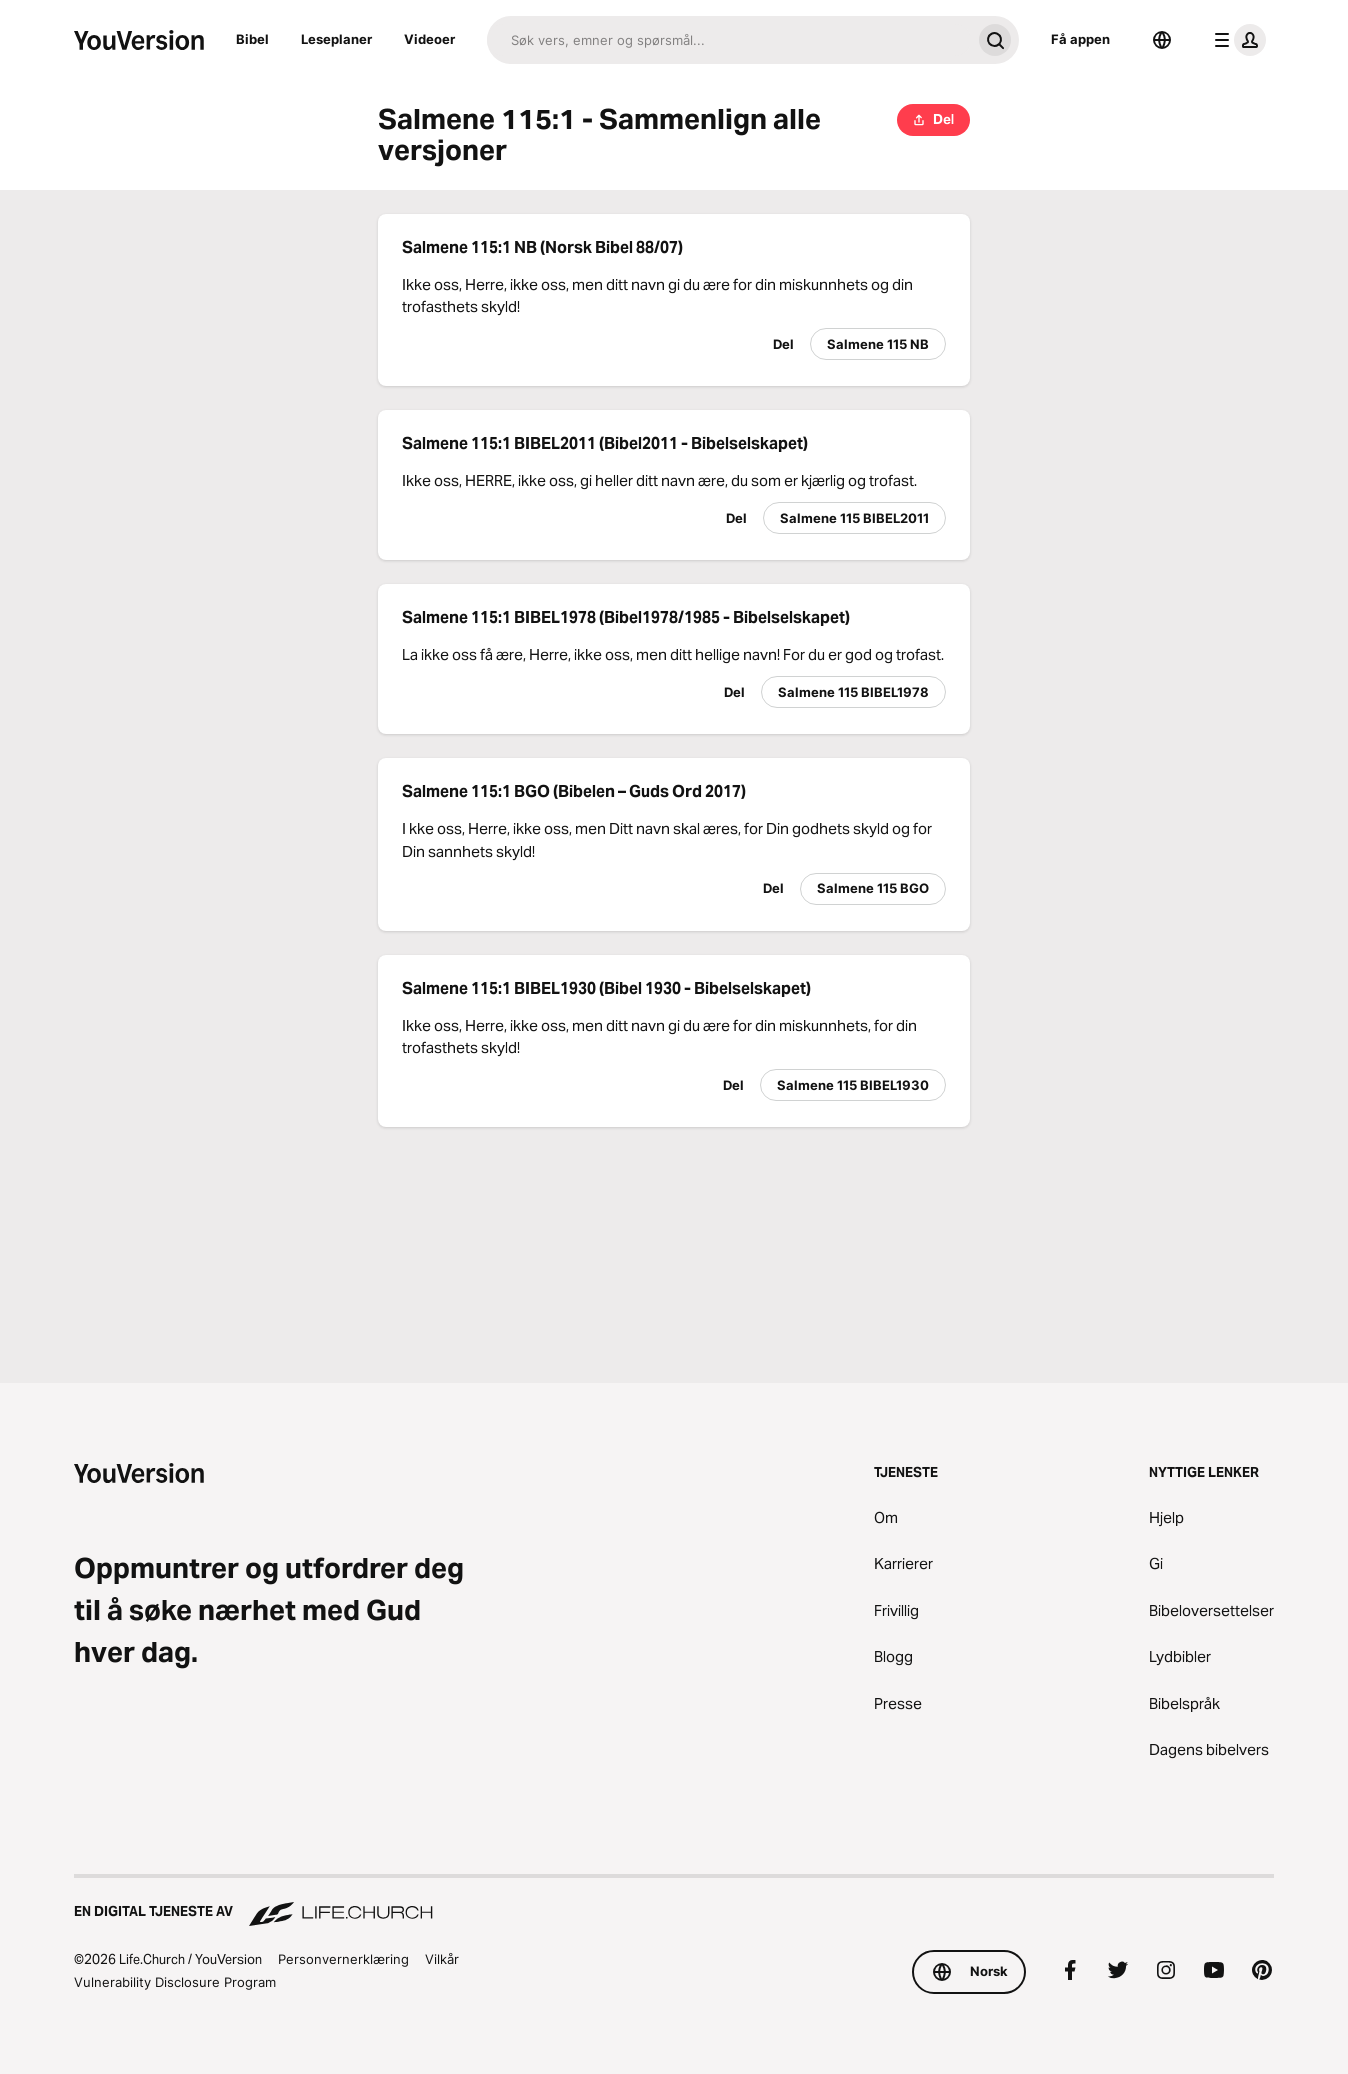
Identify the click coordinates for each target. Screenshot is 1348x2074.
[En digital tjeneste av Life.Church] (674, 1902)
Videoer (429, 39)
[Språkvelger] (1162, 40)
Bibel (252, 39)
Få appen (1080, 39)
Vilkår (442, 1959)
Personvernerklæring (343, 1959)
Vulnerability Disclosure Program (175, 1982)
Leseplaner (336, 39)
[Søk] (729, 40)
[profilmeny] (1236, 40)
